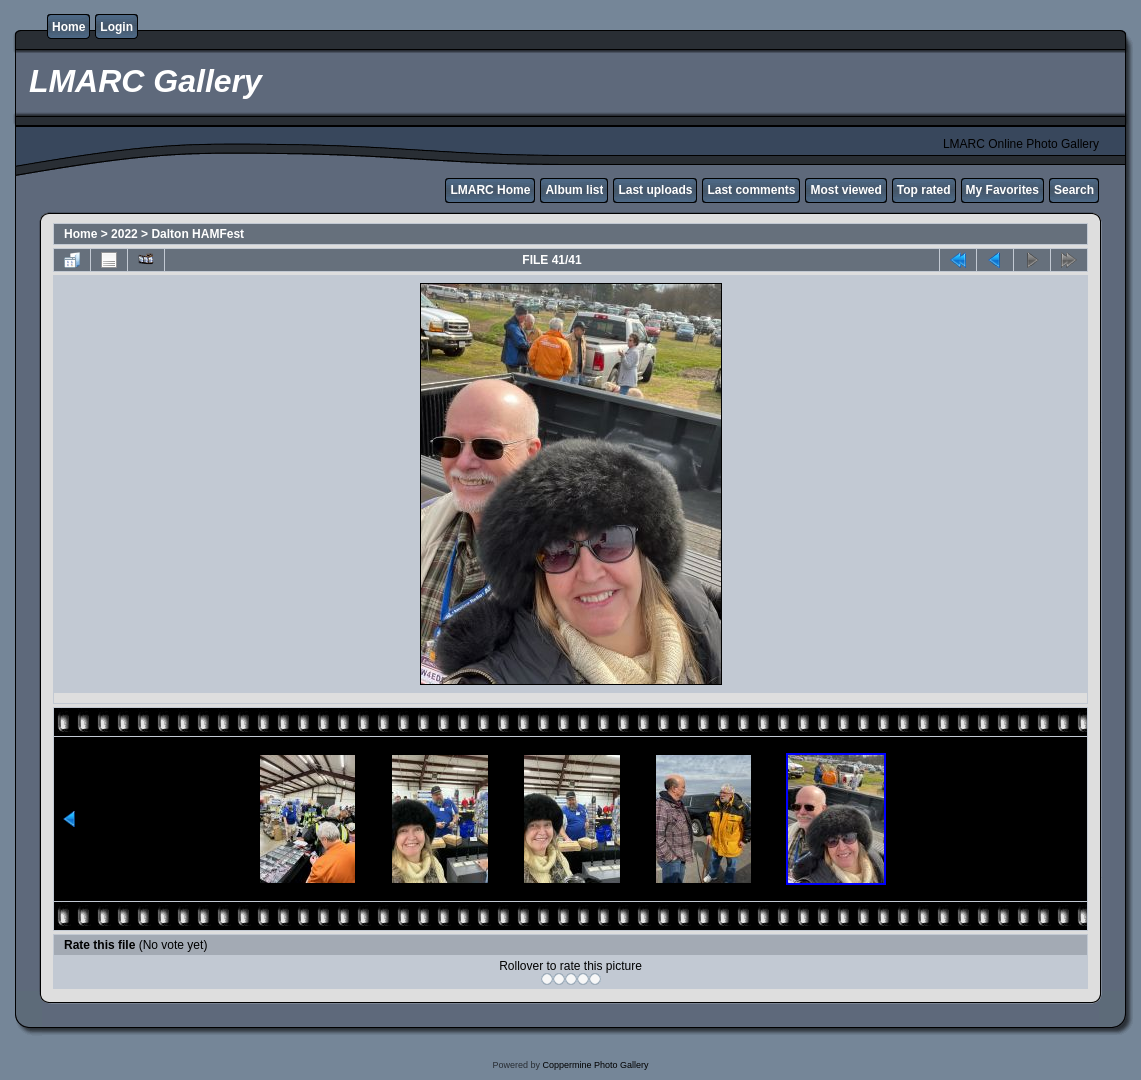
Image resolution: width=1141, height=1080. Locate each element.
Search (1074, 190)
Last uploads (655, 190)
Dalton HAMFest (197, 234)
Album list (574, 190)
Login (116, 27)
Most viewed (845, 190)
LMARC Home (490, 190)
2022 (124, 234)
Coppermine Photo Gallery (595, 1065)
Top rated (924, 190)
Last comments (751, 190)
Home (68, 27)
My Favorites (1002, 190)
